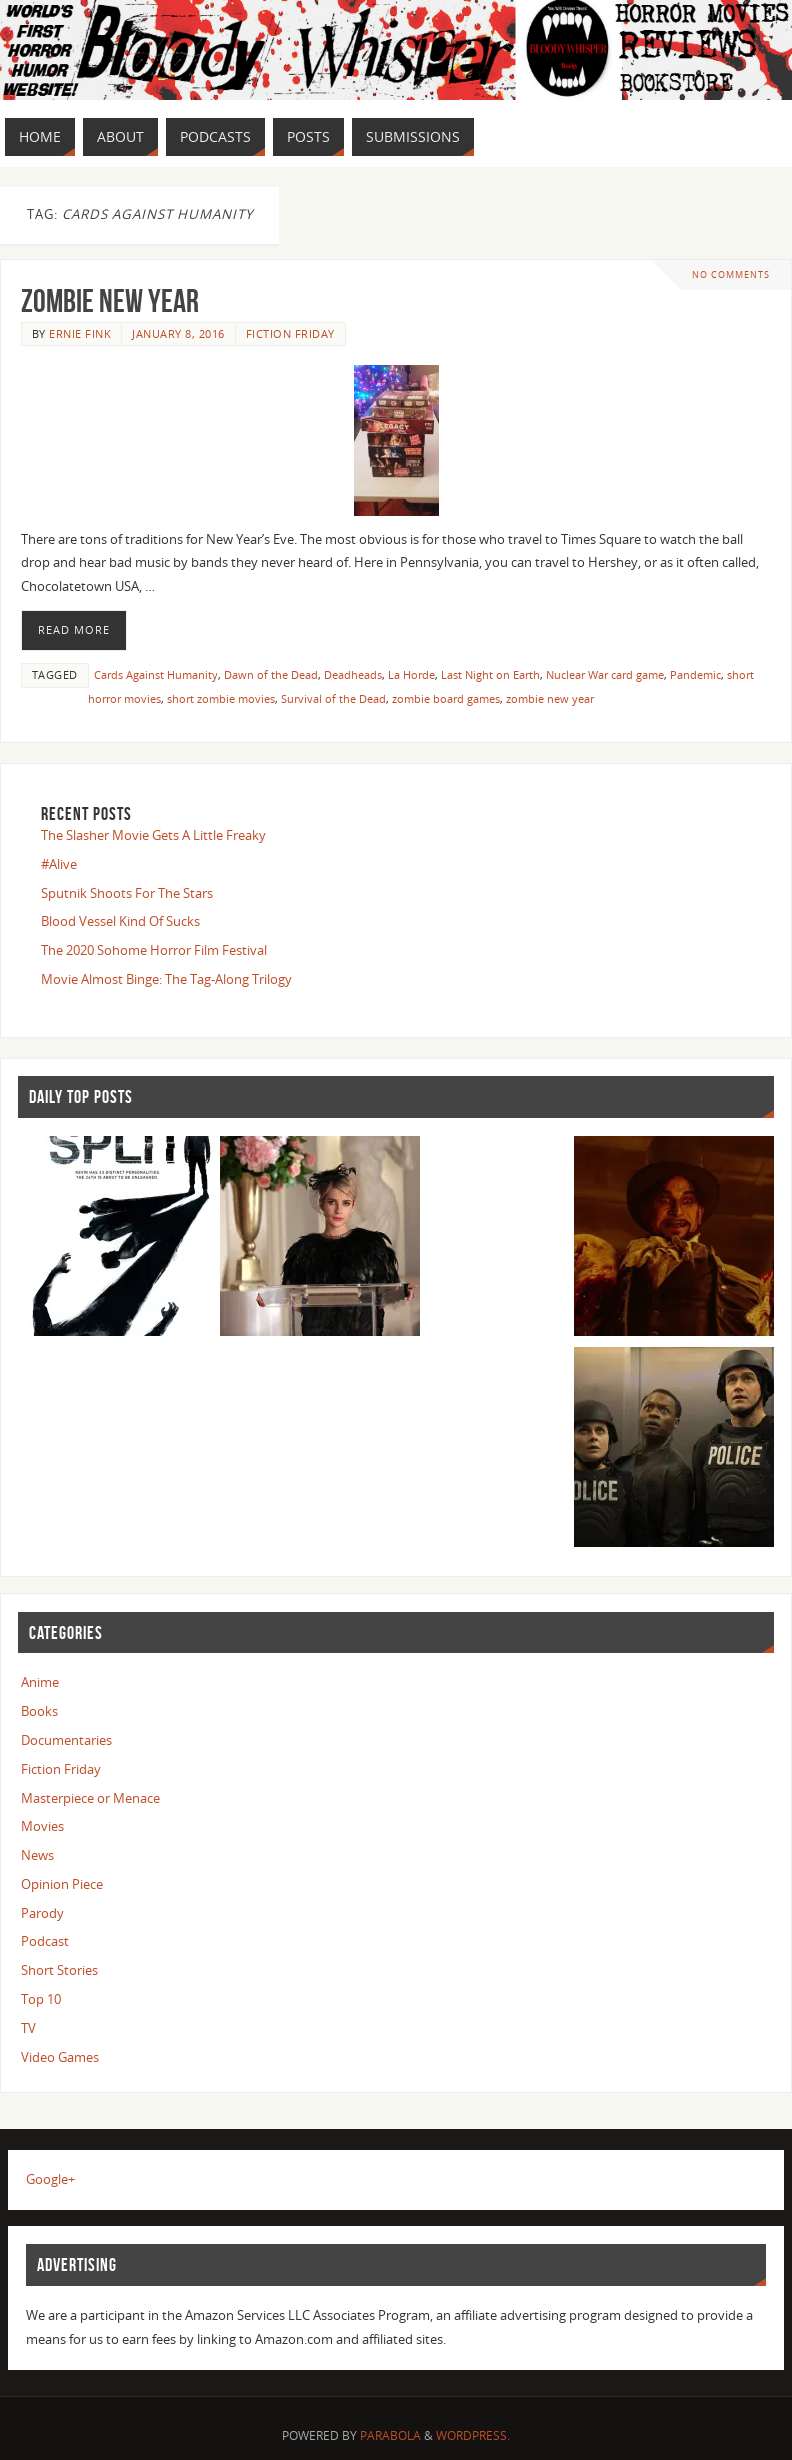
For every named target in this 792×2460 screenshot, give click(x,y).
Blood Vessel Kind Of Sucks (120, 921)
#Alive (59, 864)
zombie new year (550, 698)
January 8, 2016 (178, 333)
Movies (42, 1826)
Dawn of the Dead (271, 674)
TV (28, 2028)
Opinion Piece (62, 1884)
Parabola (390, 2435)
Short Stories (59, 1970)
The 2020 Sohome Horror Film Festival (154, 950)
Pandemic (695, 674)
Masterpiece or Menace (90, 1798)
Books (39, 1711)
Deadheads (353, 674)
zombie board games (446, 698)
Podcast (45, 1941)
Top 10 (41, 1999)
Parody (42, 1913)
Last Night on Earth (490, 674)
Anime (40, 1682)
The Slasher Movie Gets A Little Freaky (153, 835)
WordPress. (473, 2435)
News (37, 1855)
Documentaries (66, 1740)
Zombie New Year (110, 300)
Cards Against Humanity (156, 674)
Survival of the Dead (333, 698)
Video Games (60, 2057)
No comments (731, 274)
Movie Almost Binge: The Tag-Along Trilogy (166, 979)
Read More (74, 630)
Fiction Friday (290, 333)
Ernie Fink (80, 333)
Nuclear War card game (605, 674)
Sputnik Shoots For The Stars (127, 893)
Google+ (50, 2179)
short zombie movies (221, 698)
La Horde (411, 674)
